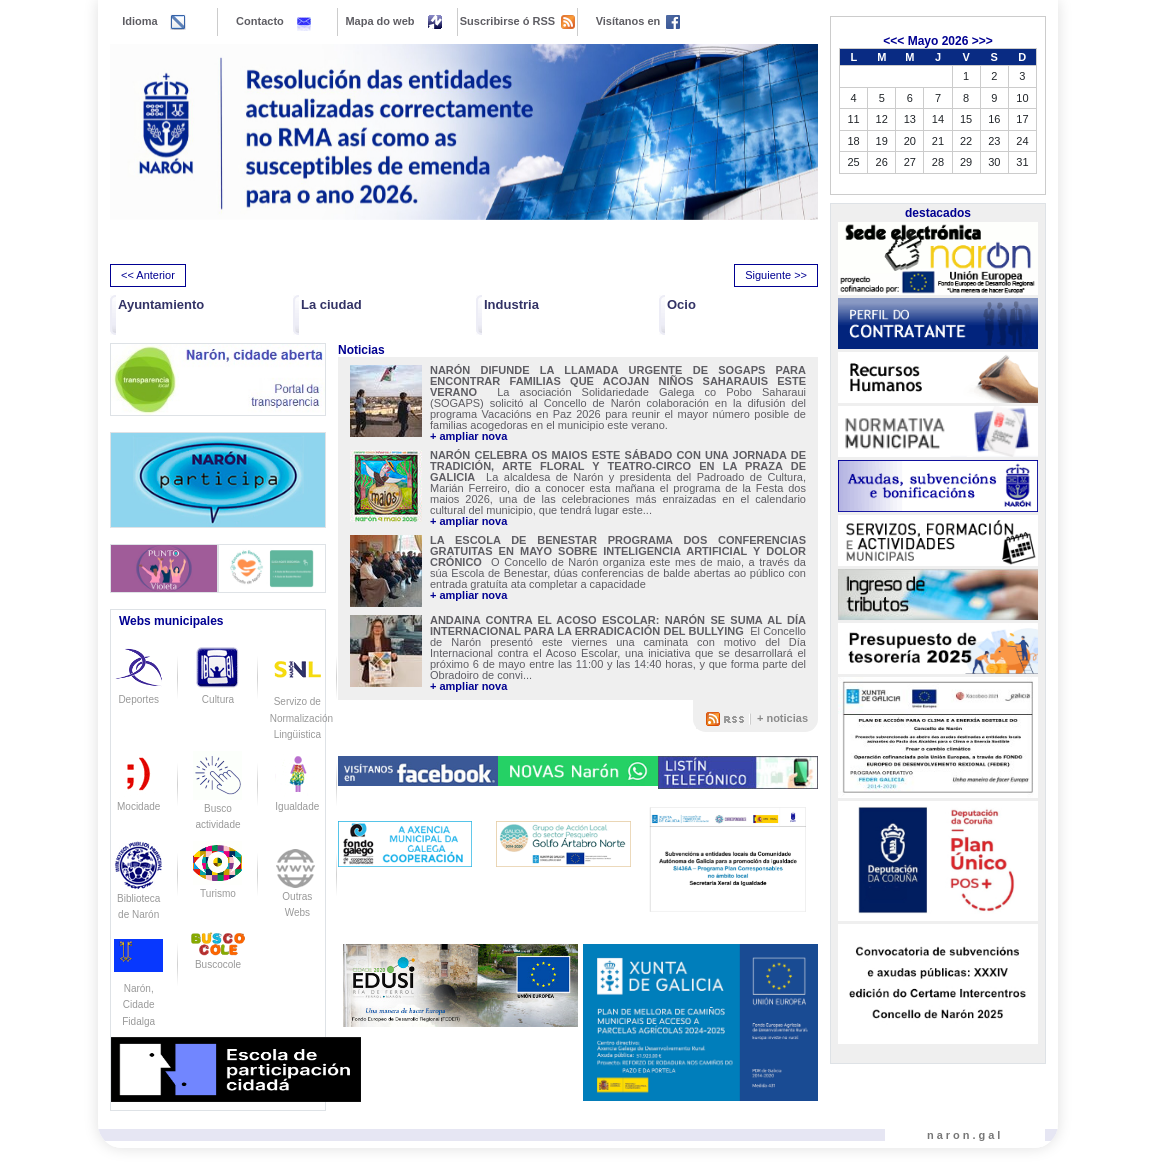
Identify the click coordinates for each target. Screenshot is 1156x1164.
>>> (982, 41)
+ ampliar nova (468, 436)
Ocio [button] (681, 304)
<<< (893, 41)
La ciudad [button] (331, 304)
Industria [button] (511, 304)
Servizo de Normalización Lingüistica (301, 701)
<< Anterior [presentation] (148, 275)
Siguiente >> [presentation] (776, 275)
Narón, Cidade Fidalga (138, 988)
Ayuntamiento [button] (161, 304)
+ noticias (782, 718)
